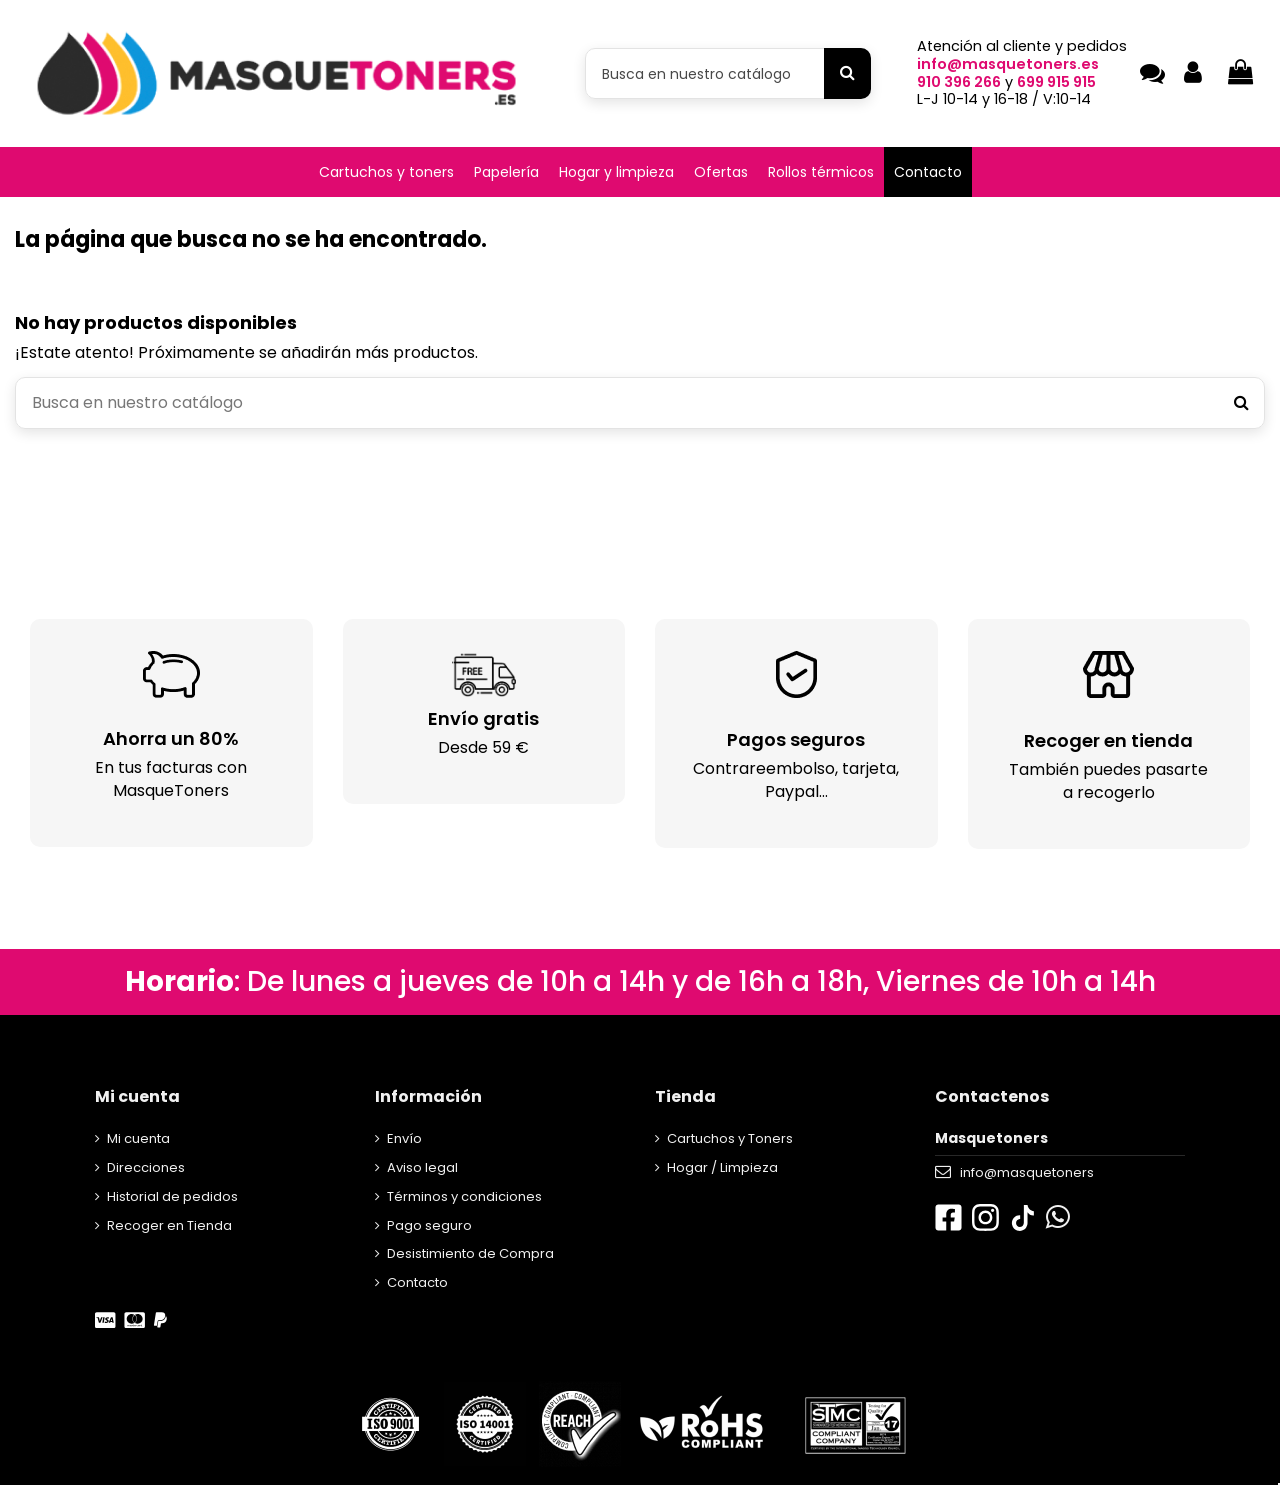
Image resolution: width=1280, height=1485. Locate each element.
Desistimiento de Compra (470, 1253)
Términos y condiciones (464, 1196)
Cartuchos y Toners (730, 1138)
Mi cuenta (138, 1138)
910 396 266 (959, 82)
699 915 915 (1056, 82)
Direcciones (146, 1167)
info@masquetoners (1027, 1172)
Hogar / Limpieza (722, 1167)
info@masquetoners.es (1008, 64)
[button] (386, 172)
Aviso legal (422, 1167)
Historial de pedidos (172, 1196)
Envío (404, 1138)
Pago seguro (429, 1225)
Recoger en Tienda (169, 1225)
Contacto (417, 1282)
